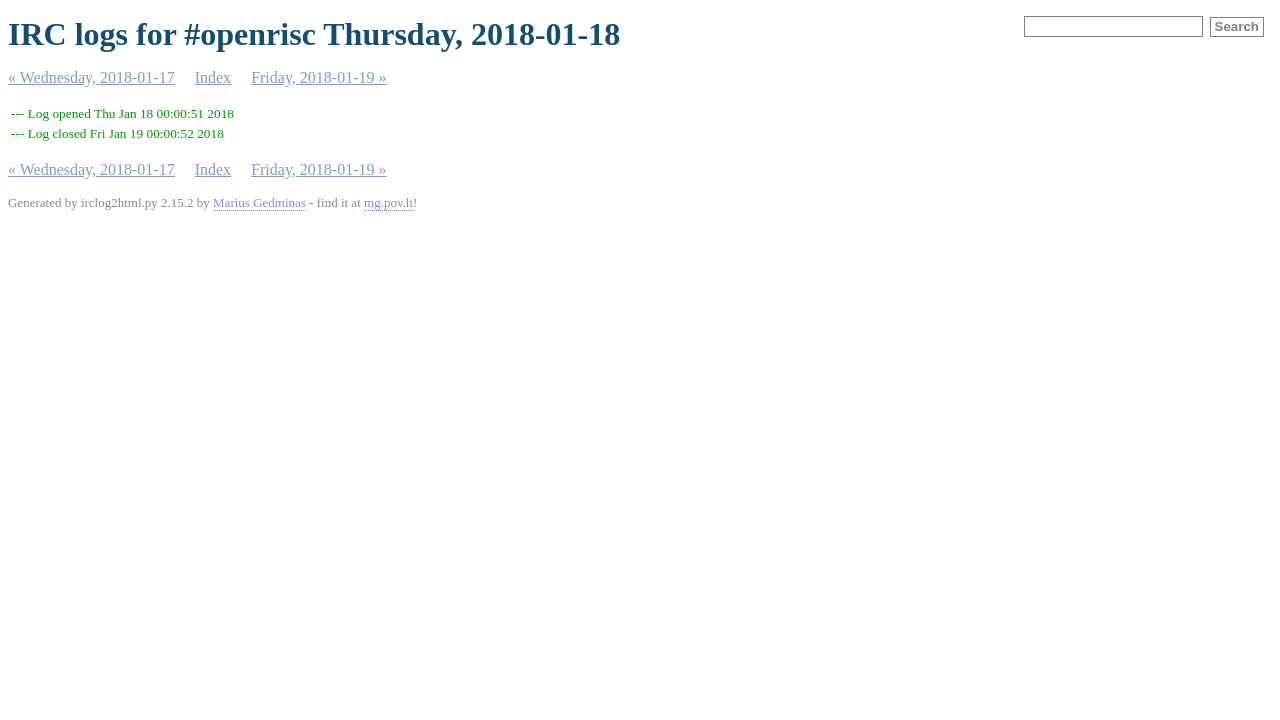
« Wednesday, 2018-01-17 (91, 77)
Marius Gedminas (259, 202)
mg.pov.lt (388, 202)
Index (213, 77)
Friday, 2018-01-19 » (318, 77)
